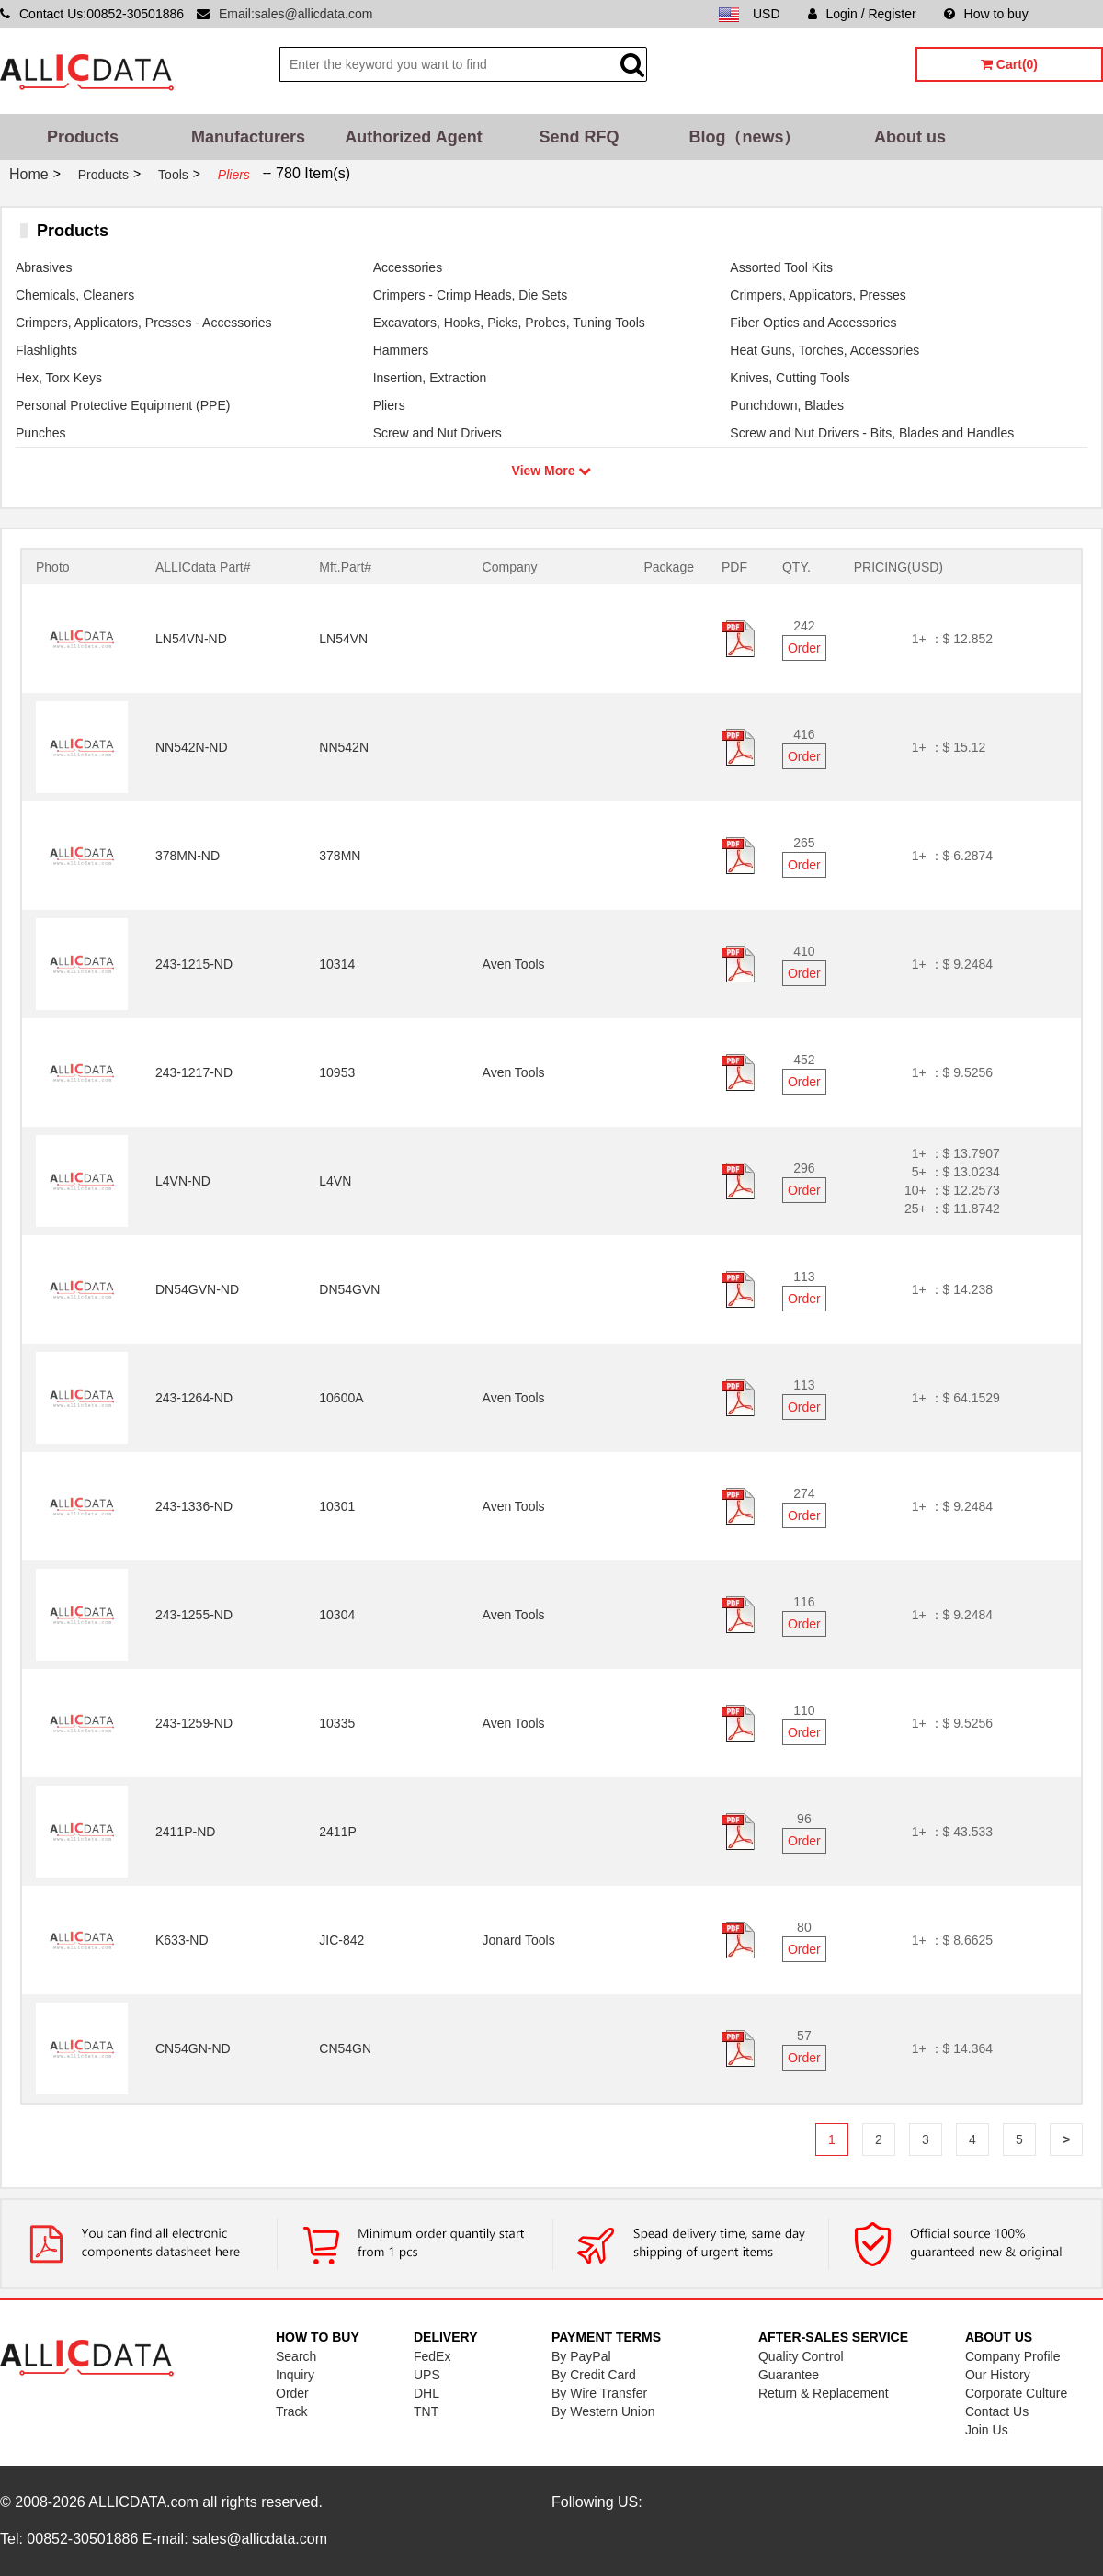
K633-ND (182, 1940)
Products (83, 137)
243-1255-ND (194, 1614)
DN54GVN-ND (197, 1289)
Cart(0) (1009, 64)
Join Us (986, 2430)
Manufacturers (248, 137)
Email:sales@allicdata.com (296, 13)
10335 (337, 1723)
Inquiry (295, 2374)
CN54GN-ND (193, 2048)
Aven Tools (514, 964)
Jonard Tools (519, 1940)
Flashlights (46, 350)
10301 (337, 1506)
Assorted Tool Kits (781, 267)
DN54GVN (349, 1289)
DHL (426, 2393)
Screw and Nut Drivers (437, 433)
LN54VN (343, 638)
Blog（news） (744, 137)
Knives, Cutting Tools (789, 377)
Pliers (389, 405)
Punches (40, 433)
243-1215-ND (194, 964)
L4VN (335, 1181)
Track (291, 2411)
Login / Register (862, 13)
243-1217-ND (194, 1072)
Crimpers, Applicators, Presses (817, 295)
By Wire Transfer (599, 2393)
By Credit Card (594, 2374)
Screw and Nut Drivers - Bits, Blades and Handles (872, 433)
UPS (427, 2374)
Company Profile (1013, 2356)
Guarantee (788, 2374)
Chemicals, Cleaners (75, 295)
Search (296, 2356)
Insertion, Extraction (430, 377)
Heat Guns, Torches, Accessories (824, 350)
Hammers (401, 350)
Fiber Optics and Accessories (813, 322)
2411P (337, 1831)
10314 (337, 964)
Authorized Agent (413, 137)
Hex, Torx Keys (59, 377)
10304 (337, 1614)
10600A (341, 1397)
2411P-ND (185, 1831)
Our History (997, 2374)
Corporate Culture (1016, 2393)
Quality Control (801, 2356)
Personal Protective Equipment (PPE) (123, 405)
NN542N (344, 747)
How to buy (986, 13)
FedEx (432, 2356)
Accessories (407, 267)
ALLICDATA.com (143, 2502)
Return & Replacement (823, 2393)
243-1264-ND (194, 1397)
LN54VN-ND (191, 638)
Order (804, 648)
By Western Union (603, 2411)
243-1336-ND (194, 1506)
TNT (426, 2411)
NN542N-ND (191, 747)
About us (910, 137)
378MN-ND (187, 855)
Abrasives (44, 267)
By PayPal (581, 2356)
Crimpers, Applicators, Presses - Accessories (144, 322)
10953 (337, 1072)
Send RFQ (579, 137)
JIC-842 (341, 1940)
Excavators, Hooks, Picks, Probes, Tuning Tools (509, 322)
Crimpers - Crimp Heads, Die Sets (470, 295)
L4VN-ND (182, 1181)
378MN (339, 855)
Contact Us (997, 2411)
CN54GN (345, 2048)
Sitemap (1079, 13)
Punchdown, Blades (787, 405)
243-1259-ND (194, 1723)
